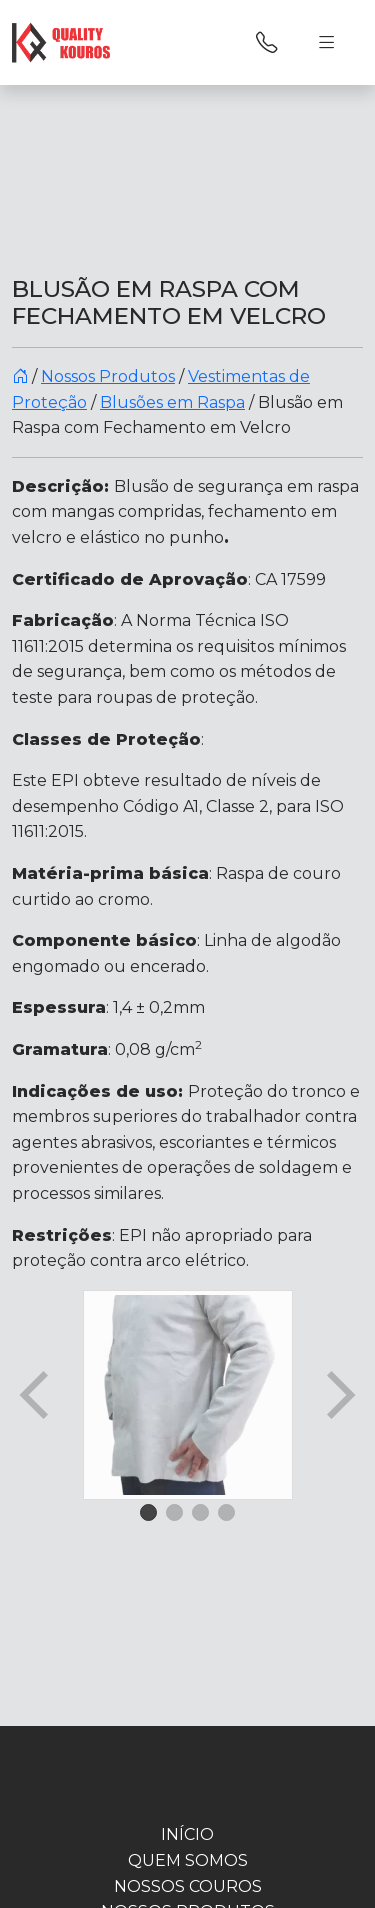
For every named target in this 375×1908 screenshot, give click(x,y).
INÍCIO (187, 1834)
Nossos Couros (188, 1886)
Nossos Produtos (108, 376)
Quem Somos (188, 1860)
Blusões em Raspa (172, 402)
